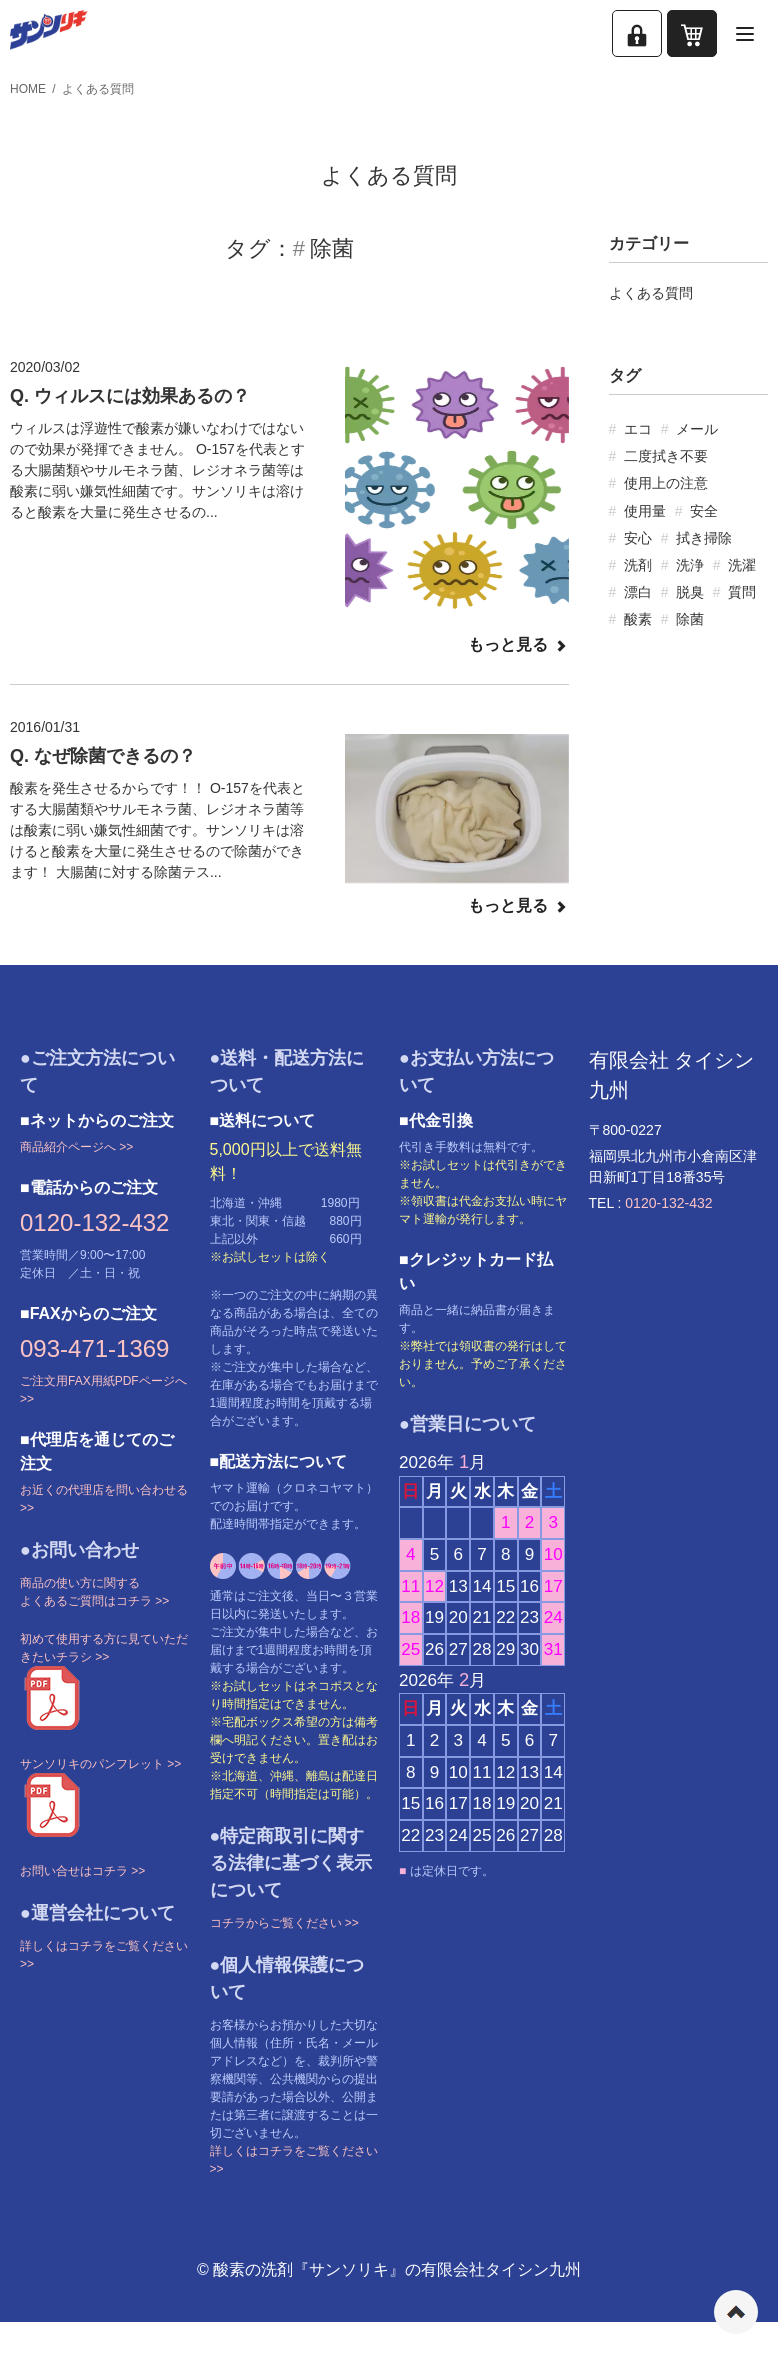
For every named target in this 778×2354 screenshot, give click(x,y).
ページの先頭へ (736, 2312)
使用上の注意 (666, 483)
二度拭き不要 (666, 456)
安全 (704, 511)
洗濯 (742, 565)
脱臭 (690, 592)
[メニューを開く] (745, 33)
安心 (638, 538)
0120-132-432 (94, 1222)
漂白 (638, 592)
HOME (28, 89)
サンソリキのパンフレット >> (100, 1764)
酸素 (638, 619)
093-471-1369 (94, 1348)
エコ (638, 429)
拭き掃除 (704, 538)
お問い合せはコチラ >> (82, 1871)
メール (697, 429)
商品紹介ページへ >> (76, 1147)
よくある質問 (98, 89)
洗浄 (690, 565)
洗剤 (638, 565)
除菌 (690, 619)
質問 (742, 592)
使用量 (645, 511)
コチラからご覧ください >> (284, 1923)
